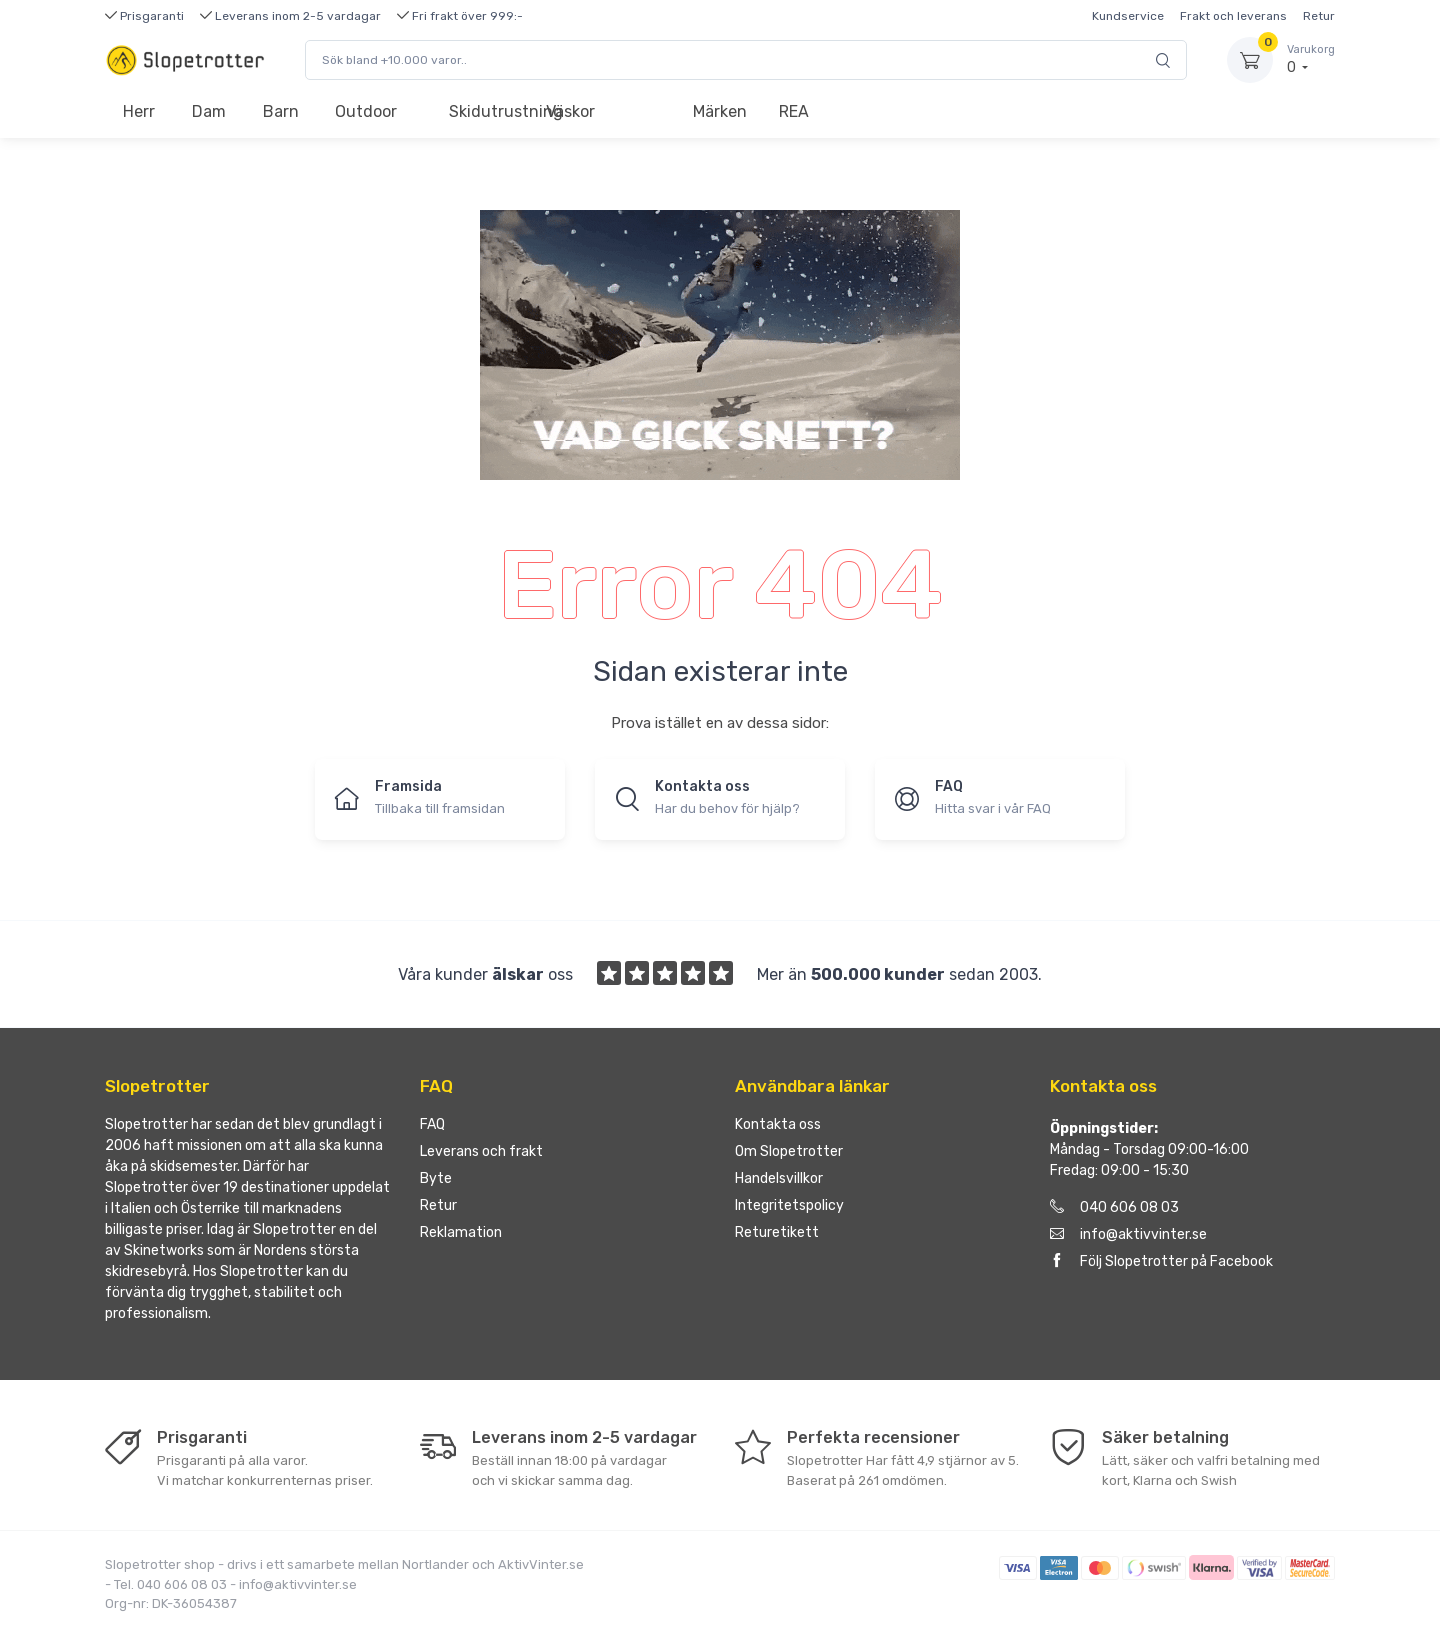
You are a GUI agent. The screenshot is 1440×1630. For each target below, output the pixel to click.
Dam (209, 111)
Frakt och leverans (1233, 16)
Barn (281, 111)
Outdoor (366, 111)
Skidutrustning (488, 111)
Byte (436, 1178)
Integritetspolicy (789, 1205)
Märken (720, 111)
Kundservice (1128, 16)
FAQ (432, 1124)
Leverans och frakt (481, 1151)
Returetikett (777, 1232)
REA (794, 111)
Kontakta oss (778, 1124)
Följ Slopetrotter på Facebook (1161, 1261)
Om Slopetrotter (789, 1151)
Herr (139, 111)
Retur (1319, 16)
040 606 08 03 (1114, 1207)
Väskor (570, 111)
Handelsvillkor (779, 1178)
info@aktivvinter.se (1128, 1234)
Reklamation (461, 1232)
